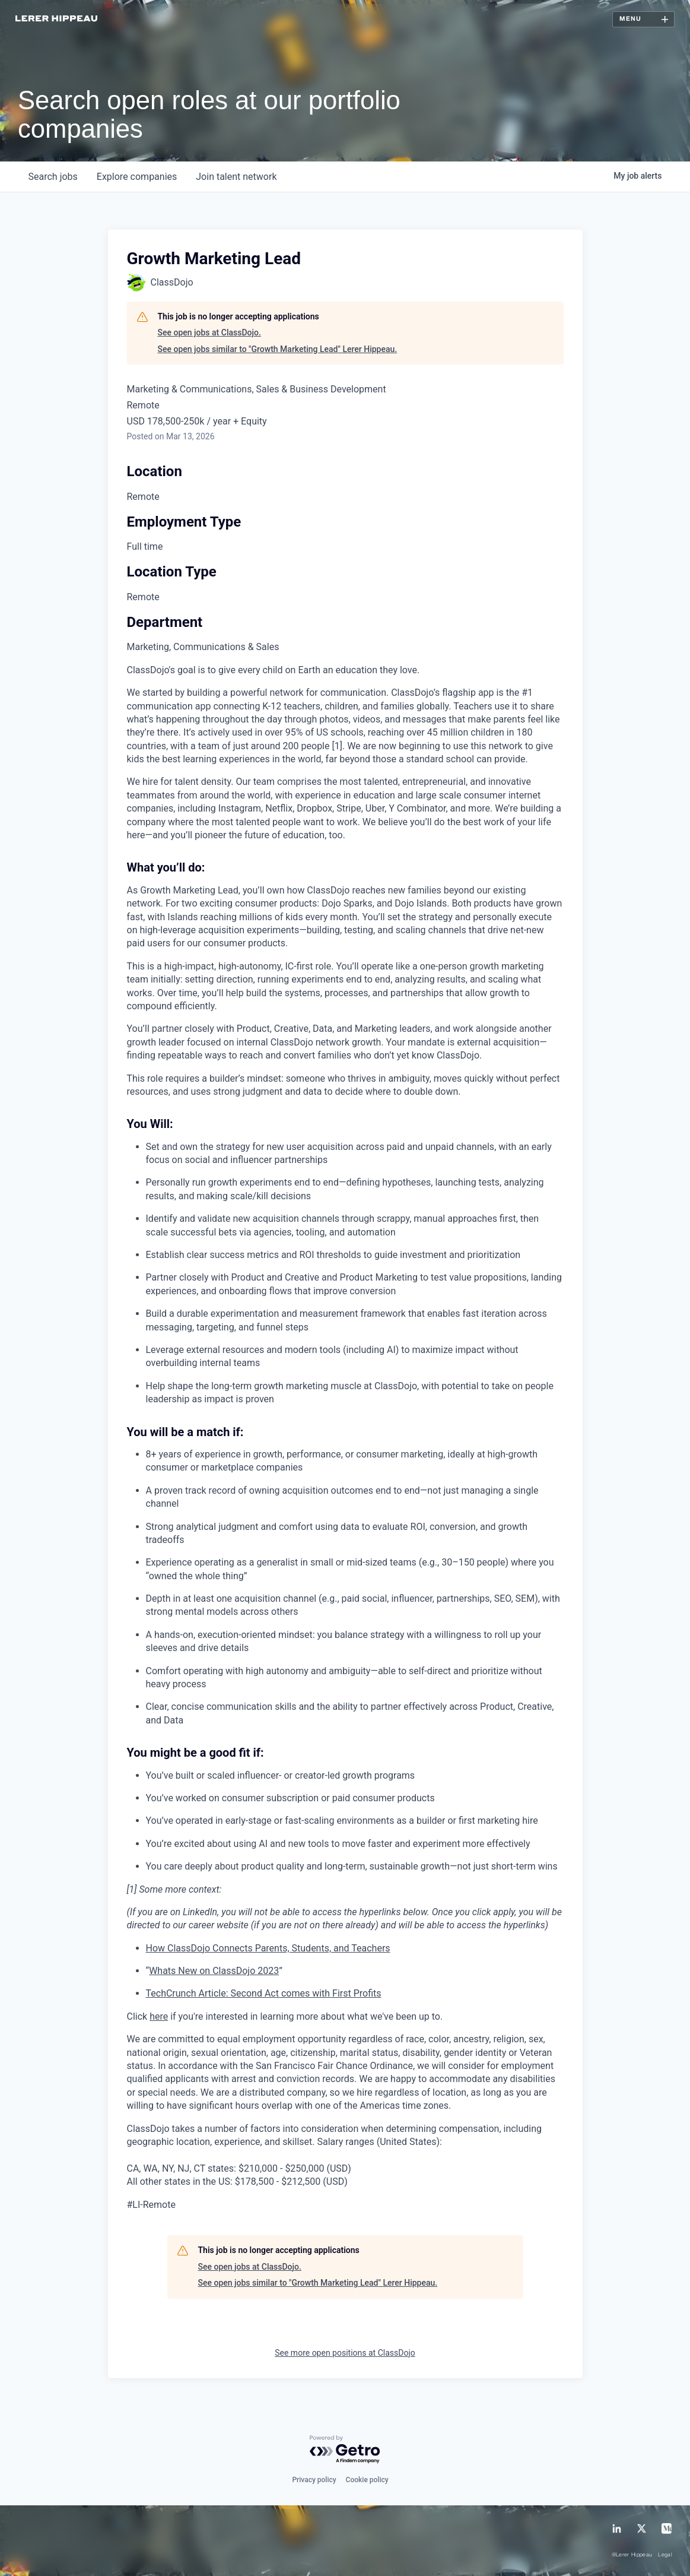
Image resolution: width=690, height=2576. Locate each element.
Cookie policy (367, 2480)
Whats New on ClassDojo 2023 (214, 1970)
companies (137, 176)
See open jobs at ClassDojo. (209, 332)
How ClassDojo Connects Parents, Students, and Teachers (268, 1948)
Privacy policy (314, 2480)
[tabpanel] (345, 1437)
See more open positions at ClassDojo (345, 2353)
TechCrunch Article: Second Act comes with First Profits (263, 1993)
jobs (53, 176)
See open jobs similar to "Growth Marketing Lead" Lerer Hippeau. (278, 349)
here (159, 2016)
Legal (665, 2555)
